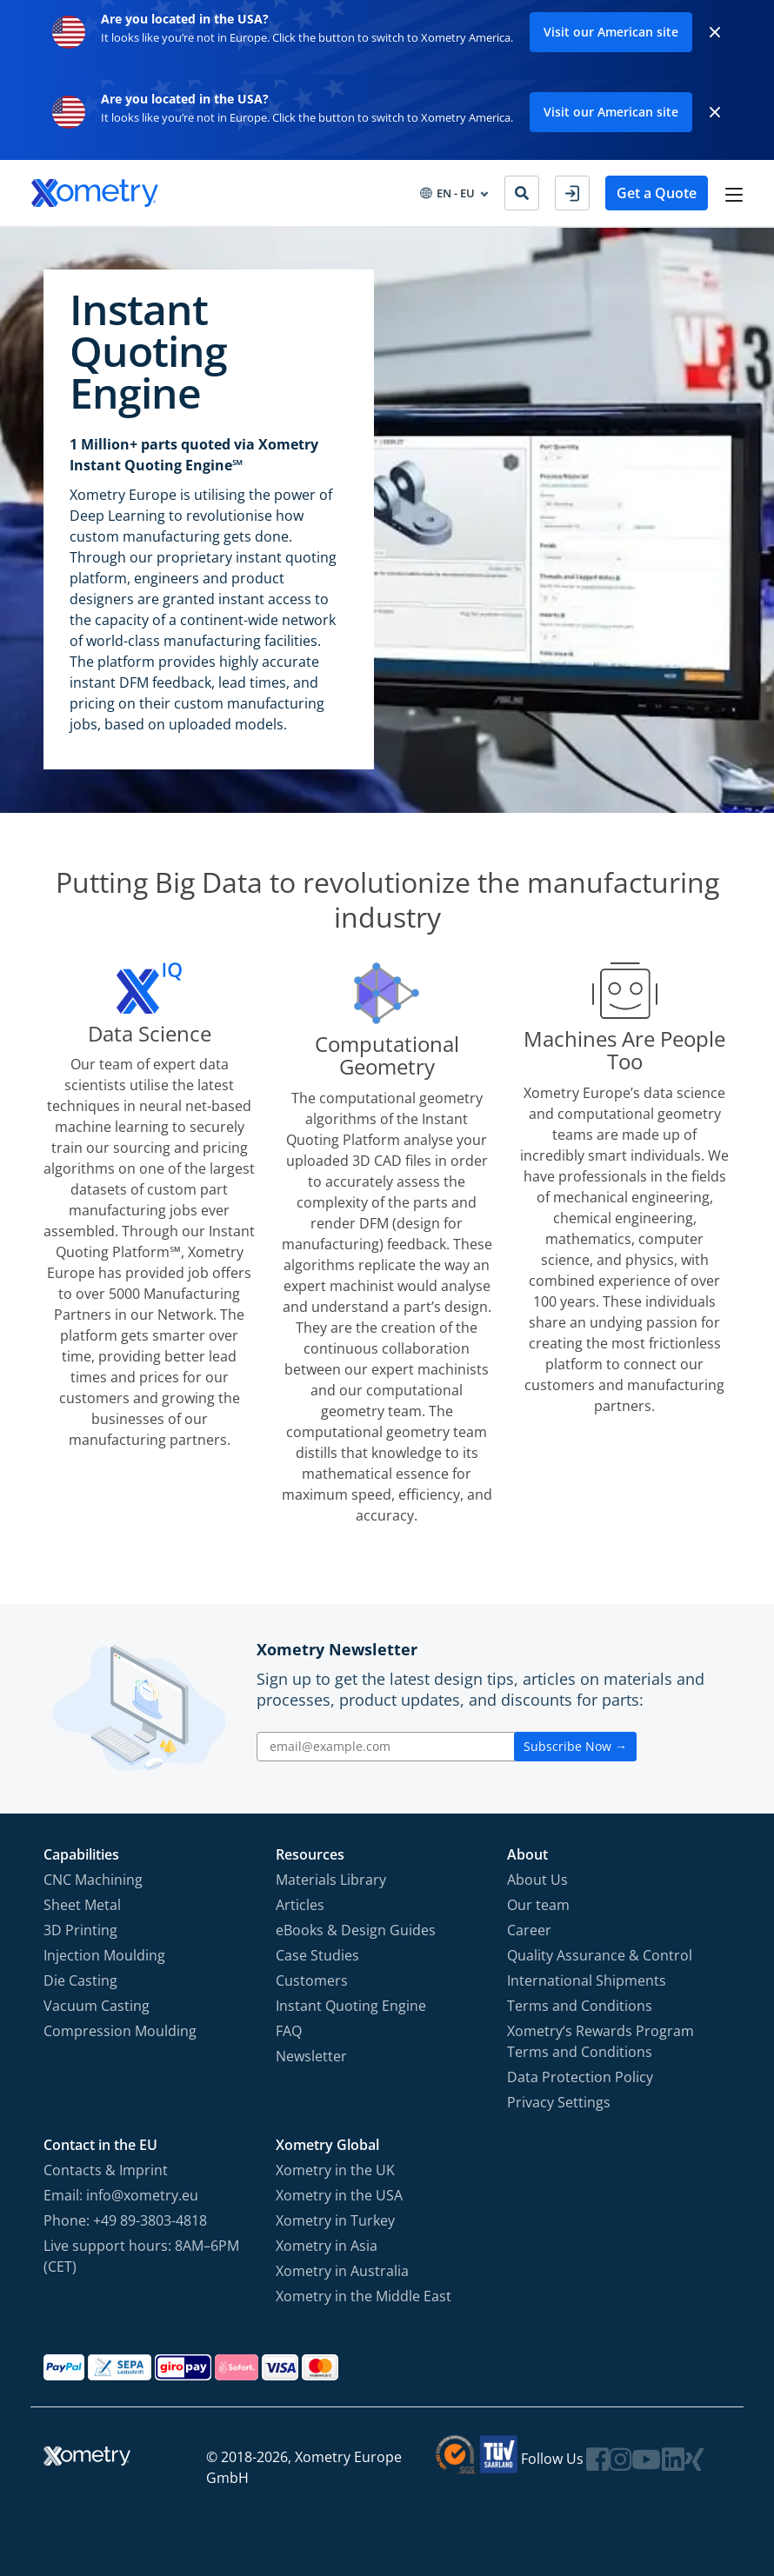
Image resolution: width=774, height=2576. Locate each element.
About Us (537, 1879)
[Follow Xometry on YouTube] (646, 2459)
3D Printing (80, 1930)
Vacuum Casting (96, 2005)
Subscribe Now (575, 1746)
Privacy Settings (559, 2102)
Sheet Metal (82, 1904)
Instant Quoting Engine (351, 2005)
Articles (300, 1904)
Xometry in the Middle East (363, 2296)
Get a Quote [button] (657, 193)
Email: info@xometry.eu (120, 2195)
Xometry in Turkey (335, 2220)
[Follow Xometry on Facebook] (597, 2459)
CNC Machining (93, 1879)
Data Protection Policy (580, 2077)
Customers (312, 1980)
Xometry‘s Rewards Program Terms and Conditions (600, 2041)
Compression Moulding (120, 2030)
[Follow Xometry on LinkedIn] (673, 2459)
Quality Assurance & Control (599, 1955)
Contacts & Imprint (105, 2170)
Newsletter (311, 2056)
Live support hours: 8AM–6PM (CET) (141, 2256)
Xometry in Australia (342, 2270)
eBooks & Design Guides (356, 1930)
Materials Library (331, 1879)
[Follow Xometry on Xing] (694, 2459)
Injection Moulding (104, 1955)
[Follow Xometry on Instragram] (620, 2459)
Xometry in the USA (339, 2195)
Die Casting (80, 1980)
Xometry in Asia (326, 2245)
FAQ (289, 2030)
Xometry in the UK (335, 2170)
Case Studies (317, 1955)
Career (529, 1930)
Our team (538, 1904)
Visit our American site (611, 31)
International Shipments (586, 1980)
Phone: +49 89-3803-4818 (125, 2220)
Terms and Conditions (579, 2005)
